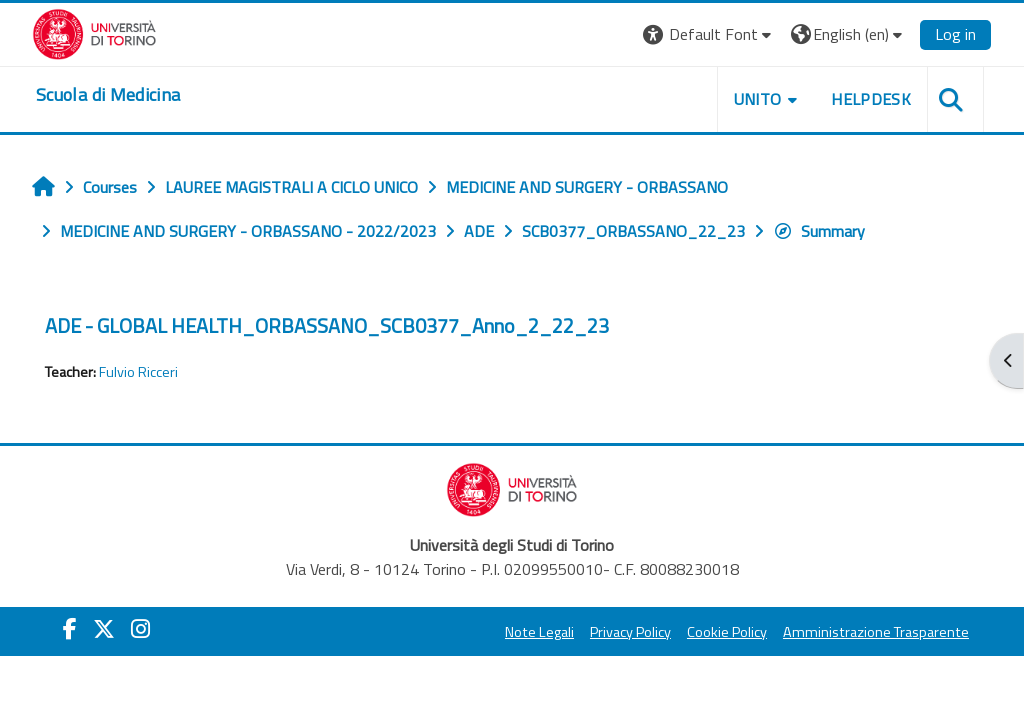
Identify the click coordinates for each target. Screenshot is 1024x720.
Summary (819, 231)
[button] (709, 34)
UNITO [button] (758, 99)
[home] (108, 95)
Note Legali (539, 632)
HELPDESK (871, 99)
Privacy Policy (630, 632)
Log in (955, 34)
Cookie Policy (727, 632)
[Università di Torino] (94, 32)
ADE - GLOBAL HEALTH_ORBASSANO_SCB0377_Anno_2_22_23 (327, 325)
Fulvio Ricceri (138, 372)
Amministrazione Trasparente (876, 632)
